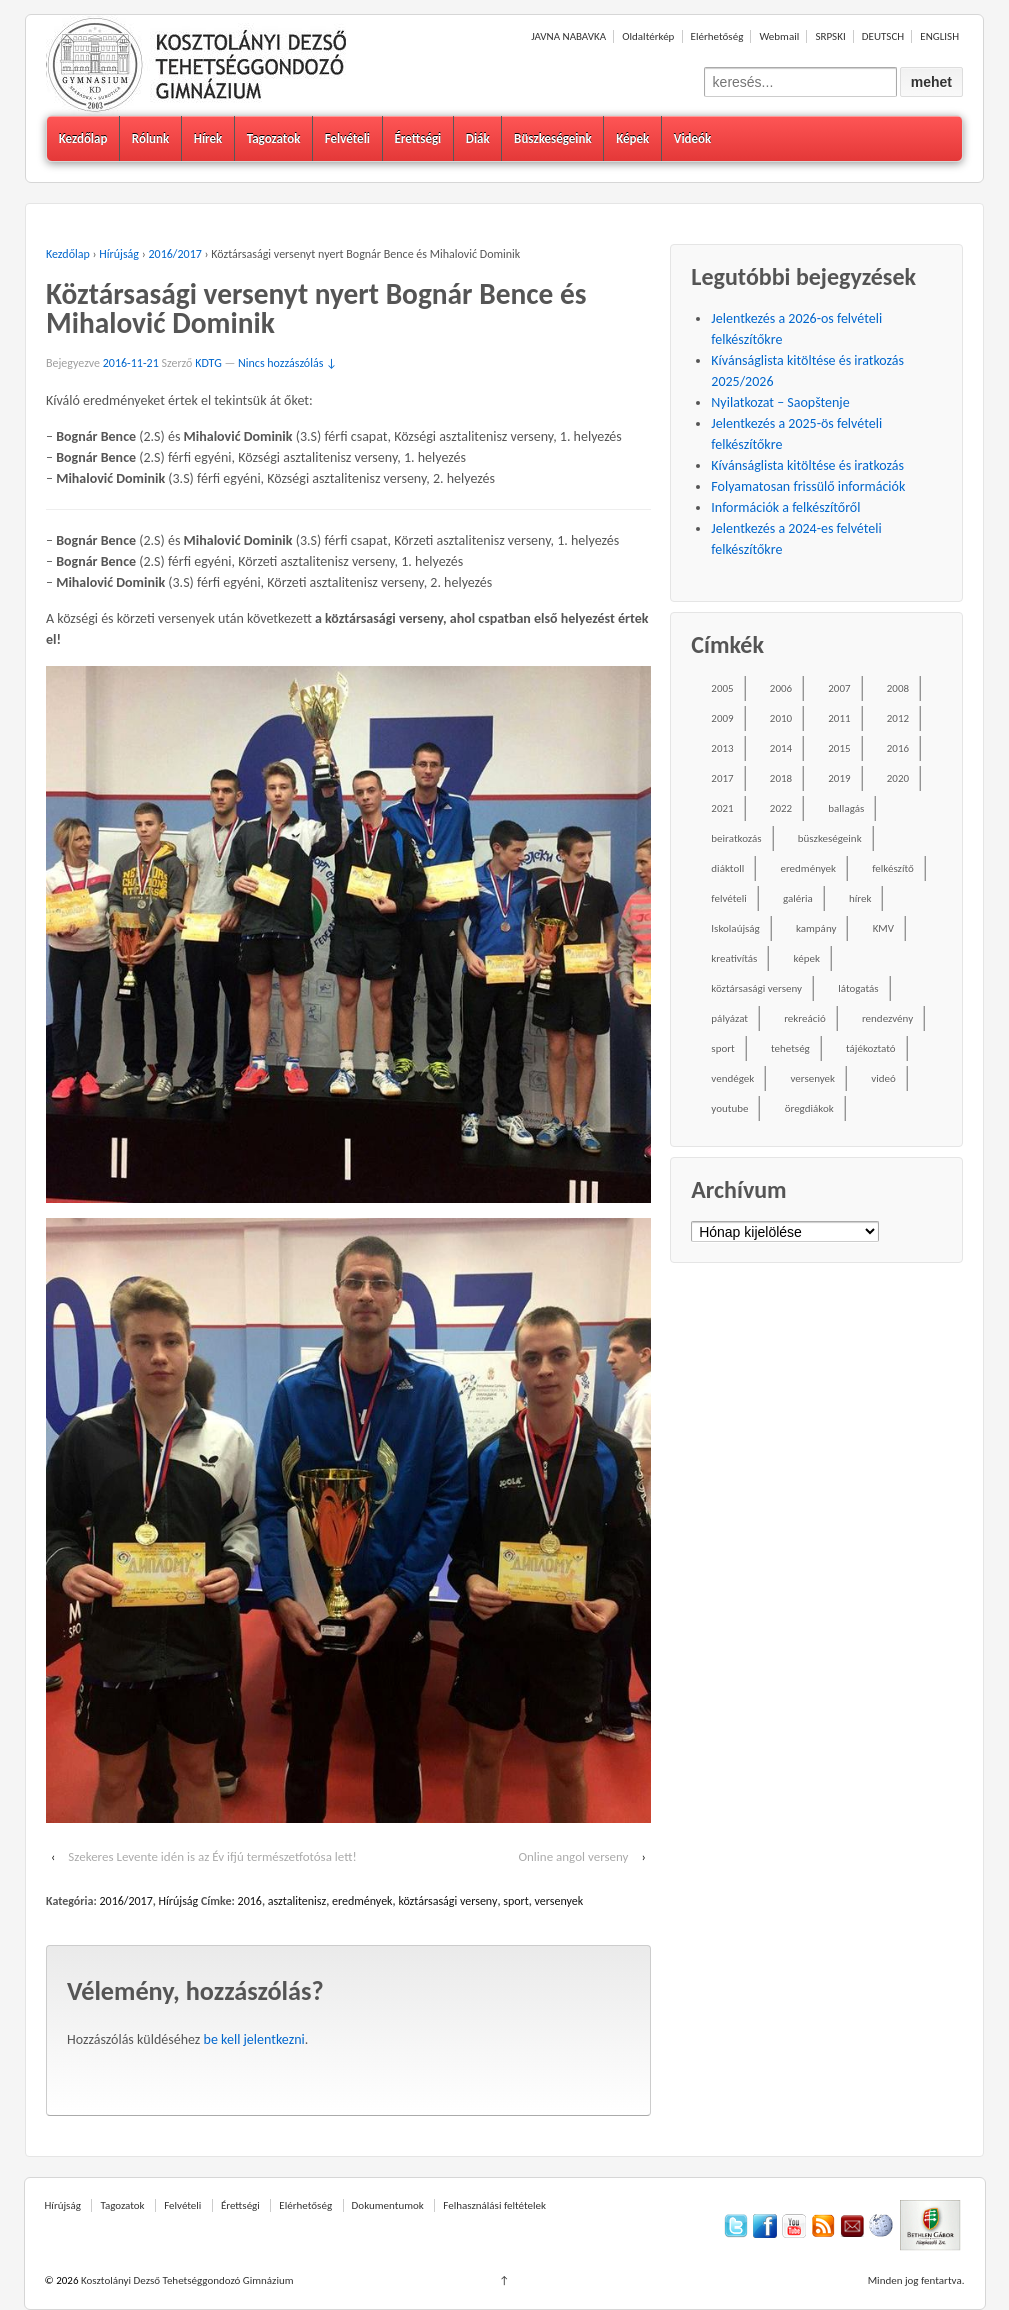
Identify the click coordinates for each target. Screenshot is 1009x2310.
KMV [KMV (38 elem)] (883, 928)
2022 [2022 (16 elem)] (781, 808)
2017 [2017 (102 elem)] (722, 778)
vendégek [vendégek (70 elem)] (732, 1078)
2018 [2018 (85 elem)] (781, 778)
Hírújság (119, 254)
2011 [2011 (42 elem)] (839, 718)
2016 (250, 1901)
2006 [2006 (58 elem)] (781, 688)
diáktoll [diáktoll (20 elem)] (727, 868)
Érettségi (417, 138)
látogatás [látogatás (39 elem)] (858, 988)
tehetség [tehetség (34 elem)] (790, 1048)
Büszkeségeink (553, 138)
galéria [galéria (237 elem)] (798, 898)
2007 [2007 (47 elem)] (839, 688)
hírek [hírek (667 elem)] (860, 898)
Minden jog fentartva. (916, 2280)
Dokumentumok (388, 2205)
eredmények (362, 1901)
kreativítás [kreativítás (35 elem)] (734, 958)
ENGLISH (939, 36)
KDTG (208, 363)
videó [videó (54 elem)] (883, 1078)
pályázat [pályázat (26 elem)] (729, 1018)
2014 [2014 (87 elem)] (781, 748)
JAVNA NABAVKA (568, 36)
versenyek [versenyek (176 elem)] (812, 1078)
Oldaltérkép (648, 36)
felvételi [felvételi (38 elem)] (728, 898)
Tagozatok (274, 138)
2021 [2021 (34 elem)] (722, 808)
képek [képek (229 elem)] (807, 958)
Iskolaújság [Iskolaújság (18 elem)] (735, 928)
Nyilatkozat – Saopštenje (780, 402)
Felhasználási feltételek (494, 2205)
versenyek (559, 1901)
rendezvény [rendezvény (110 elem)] (887, 1018)
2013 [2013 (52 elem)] (722, 748)
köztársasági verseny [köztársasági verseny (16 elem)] (756, 988)
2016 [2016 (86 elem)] (898, 748)
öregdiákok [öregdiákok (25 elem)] (809, 1108)
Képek (632, 138)
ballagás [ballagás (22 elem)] (846, 808)
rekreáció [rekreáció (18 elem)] (805, 1018)
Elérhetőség (717, 36)
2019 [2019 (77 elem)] (839, 778)
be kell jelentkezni (254, 2039)
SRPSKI (830, 36)
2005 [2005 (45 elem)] (722, 688)
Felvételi (347, 138)
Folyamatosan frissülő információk (808, 486)
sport (516, 1901)
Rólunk (150, 138)
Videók (693, 138)
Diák (478, 138)
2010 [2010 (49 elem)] (781, 718)
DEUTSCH (883, 36)
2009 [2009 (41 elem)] (722, 718)
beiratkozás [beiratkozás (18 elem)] (736, 838)
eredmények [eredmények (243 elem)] (808, 868)
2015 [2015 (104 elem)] (839, 748)
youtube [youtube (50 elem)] (729, 1108)
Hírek (208, 138)
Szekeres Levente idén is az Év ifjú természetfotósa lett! (212, 1856)
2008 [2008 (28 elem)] (898, 688)
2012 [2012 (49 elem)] (898, 718)
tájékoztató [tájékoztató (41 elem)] (871, 1048)
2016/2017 (175, 254)
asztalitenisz (297, 1901)
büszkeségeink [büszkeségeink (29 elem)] (830, 838)
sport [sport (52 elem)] (722, 1048)
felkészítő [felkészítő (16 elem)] (893, 868)
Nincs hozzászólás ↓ (287, 363)
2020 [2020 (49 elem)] (898, 778)
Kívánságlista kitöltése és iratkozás (807, 465)
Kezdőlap (83, 138)
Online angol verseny (573, 1856)
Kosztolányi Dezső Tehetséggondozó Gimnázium (185, 2280)
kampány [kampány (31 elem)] (816, 928)
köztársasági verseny (447, 1901)
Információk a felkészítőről (785, 507)
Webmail (779, 36)
